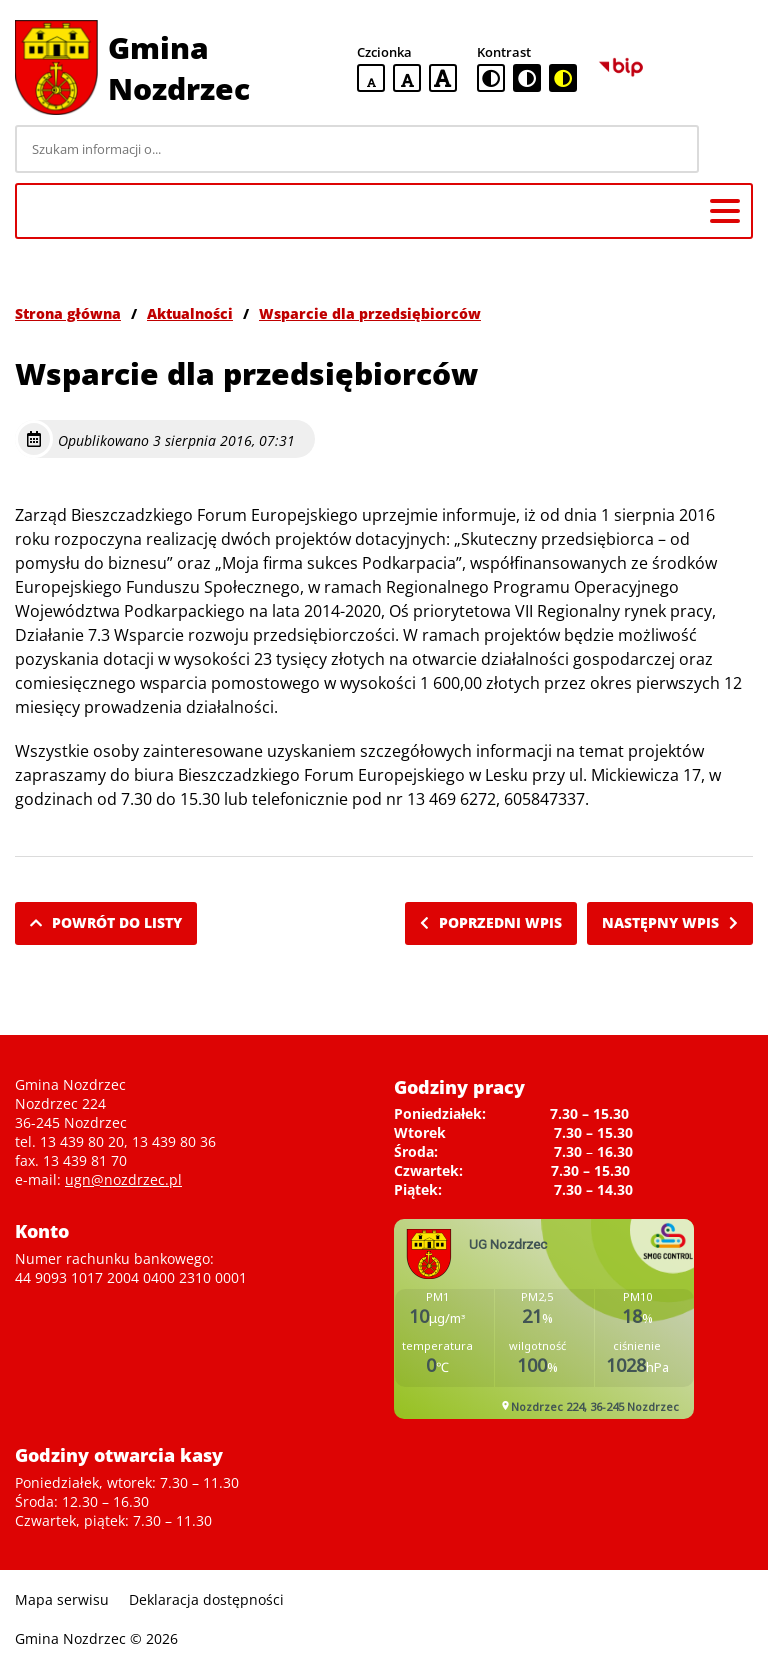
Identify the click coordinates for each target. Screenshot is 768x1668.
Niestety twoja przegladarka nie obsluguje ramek (544, 1319)
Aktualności (190, 313)
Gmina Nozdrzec (179, 68)
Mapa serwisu (62, 1599)
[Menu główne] (725, 211)
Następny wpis (670, 922)
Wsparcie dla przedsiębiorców (370, 313)
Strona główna (68, 313)
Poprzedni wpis (491, 922)
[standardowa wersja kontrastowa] (491, 78)
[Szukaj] (729, 149)
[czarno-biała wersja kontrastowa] (527, 78)
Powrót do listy (106, 922)
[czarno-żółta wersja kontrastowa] (563, 78)
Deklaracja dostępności (206, 1599)
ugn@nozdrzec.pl (123, 1179)
